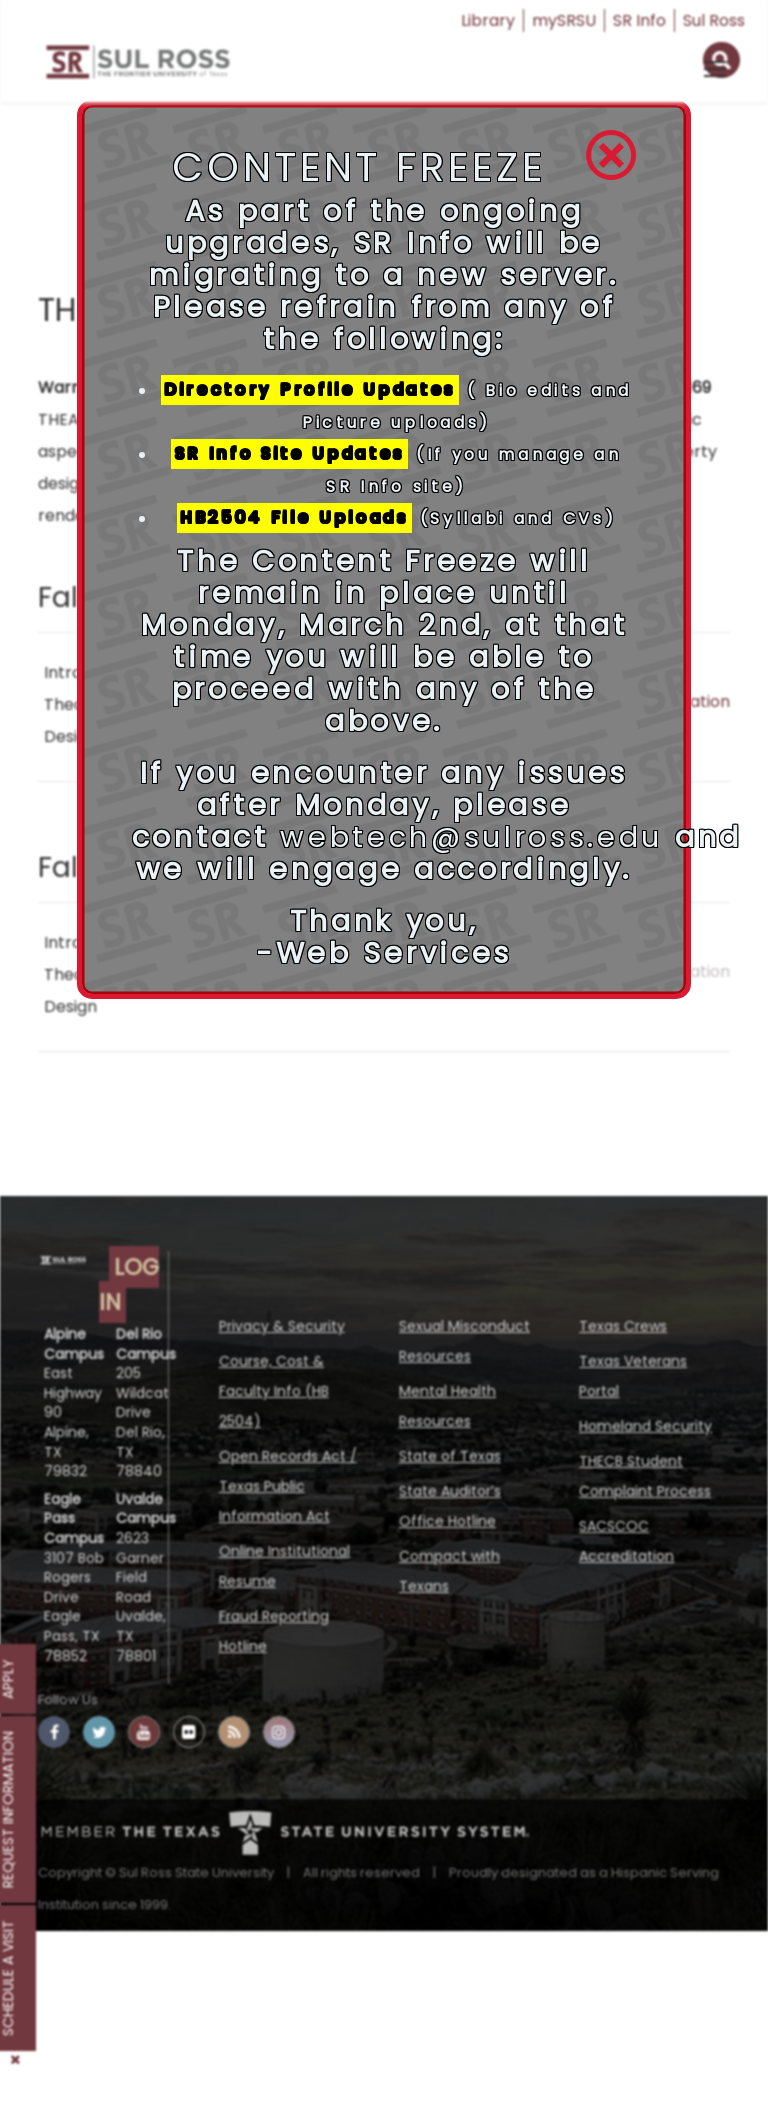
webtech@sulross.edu (471, 837)
